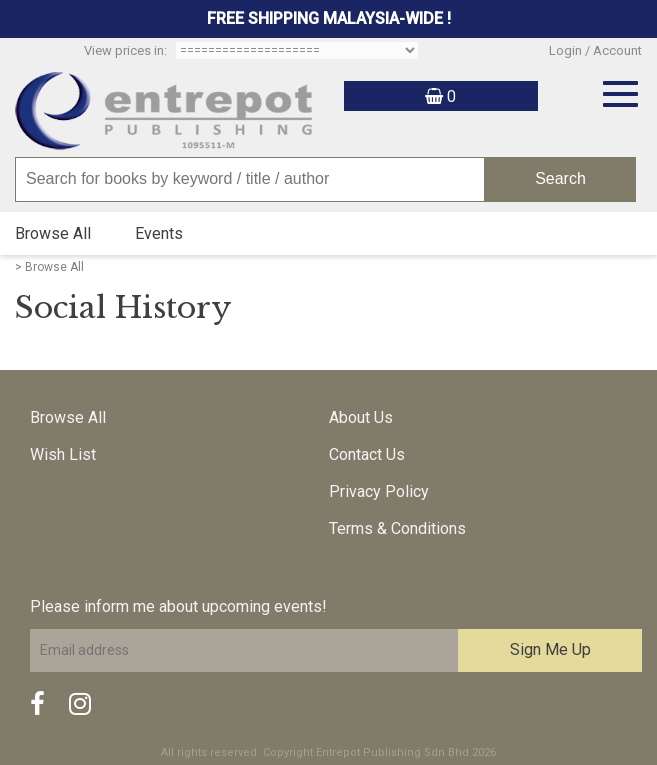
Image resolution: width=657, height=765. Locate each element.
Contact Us (367, 454)
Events (159, 233)
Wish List (63, 454)
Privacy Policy (379, 491)
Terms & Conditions (397, 528)
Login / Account (595, 50)
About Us (361, 417)
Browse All (53, 233)
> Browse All (49, 267)
